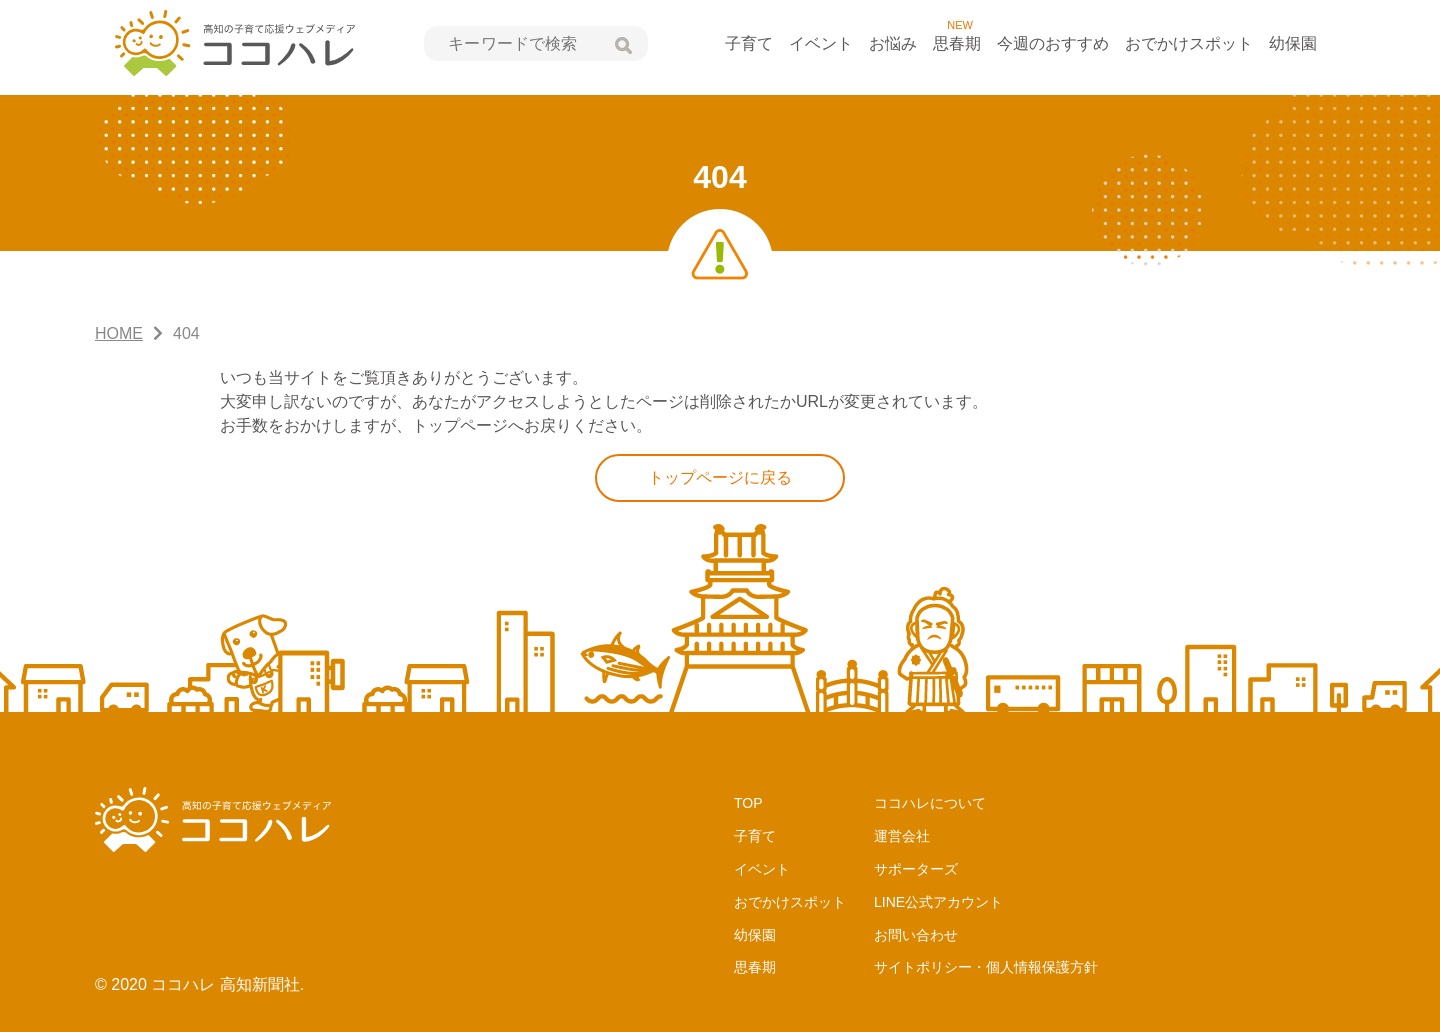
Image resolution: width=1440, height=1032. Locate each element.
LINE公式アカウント (938, 902)
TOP (748, 803)
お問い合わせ (916, 935)
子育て (749, 43)
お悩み (893, 43)
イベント (821, 43)
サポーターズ (916, 869)
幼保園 (1293, 43)
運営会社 (902, 836)
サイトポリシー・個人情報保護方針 (986, 967)
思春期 (957, 43)
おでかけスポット (1189, 43)
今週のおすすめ (1053, 43)
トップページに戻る (720, 477)
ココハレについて (930, 803)
